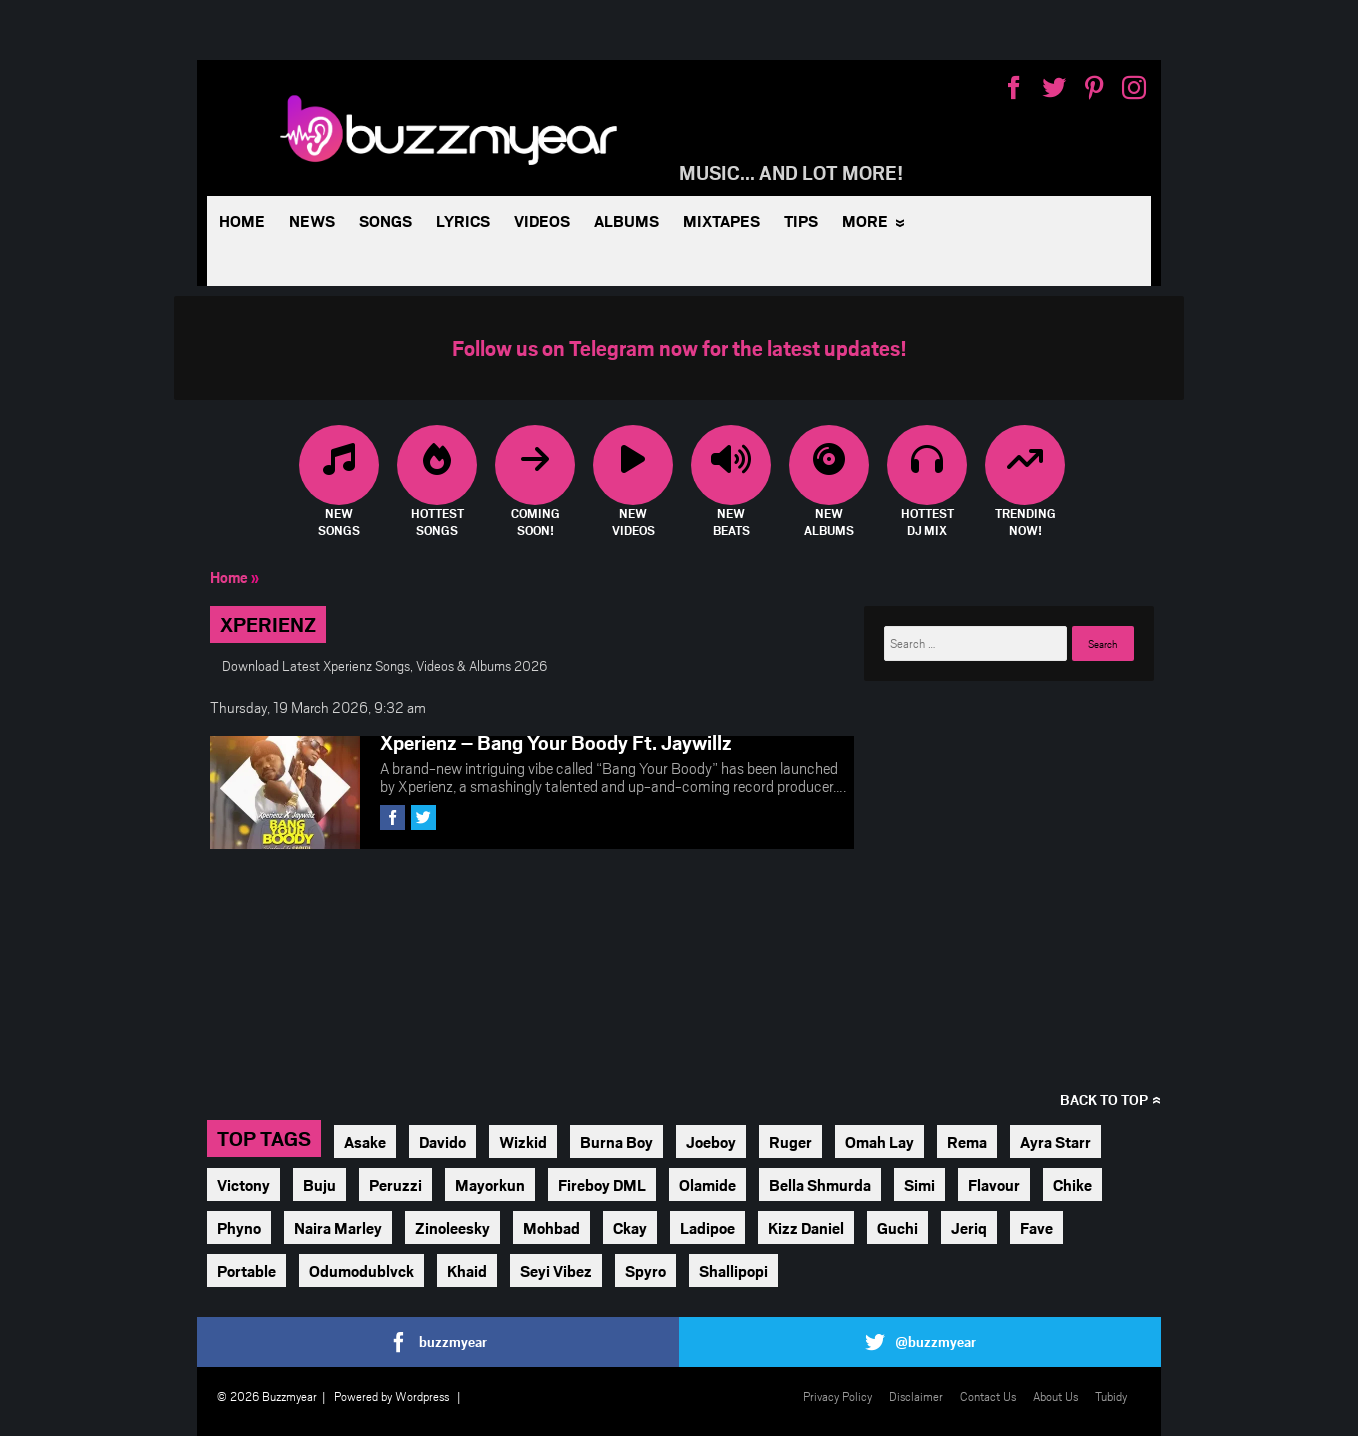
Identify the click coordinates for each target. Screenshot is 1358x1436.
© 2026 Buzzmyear (267, 1396)
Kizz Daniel (806, 1227)
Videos (542, 220)
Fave (1036, 1227)
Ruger (790, 1141)
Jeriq (969, 1227)
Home (242, 220)
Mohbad (551, 1227)
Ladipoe (707, 1227)
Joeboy (711, 1141)
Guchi (897, 1227)
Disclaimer (916, 1396)
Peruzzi (395, 1184)
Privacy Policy (837, 1396)
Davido (442, 1141)
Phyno (239, 1227)
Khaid (467, 1270)
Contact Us (988, 1396)
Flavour (994, 1184)
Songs (385, 220)
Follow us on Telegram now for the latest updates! (679, 347)
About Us (1055, 1396)
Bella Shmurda (820, 1184)
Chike (1072, 1184)
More (865, 220)
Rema (967, 1141)
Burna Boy (616, 1141)
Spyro (645, 1270)
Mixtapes (721, 220)
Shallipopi (733, 1270)
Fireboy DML (602, 1184)
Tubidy (1111, 1396)
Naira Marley (338, 1227)
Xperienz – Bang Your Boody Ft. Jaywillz (556, 742)
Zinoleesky (452, 1227)
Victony (243, 1184)
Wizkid (523, 1141)
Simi (919, 1184)
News (312, 220)
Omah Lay (879, 1141)
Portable (246, 1270)
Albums (626, 220)
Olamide (707, 1184)
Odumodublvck (361, 1270)
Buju (319, 1184)
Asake (365, 1141)
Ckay (630, 1227)
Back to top (1104, 1099)
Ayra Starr (1055, 1141)
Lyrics (463, 220)
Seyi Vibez (556, 1270)
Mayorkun (490, 1184)
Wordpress (422, 1396)
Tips (801, 220)
